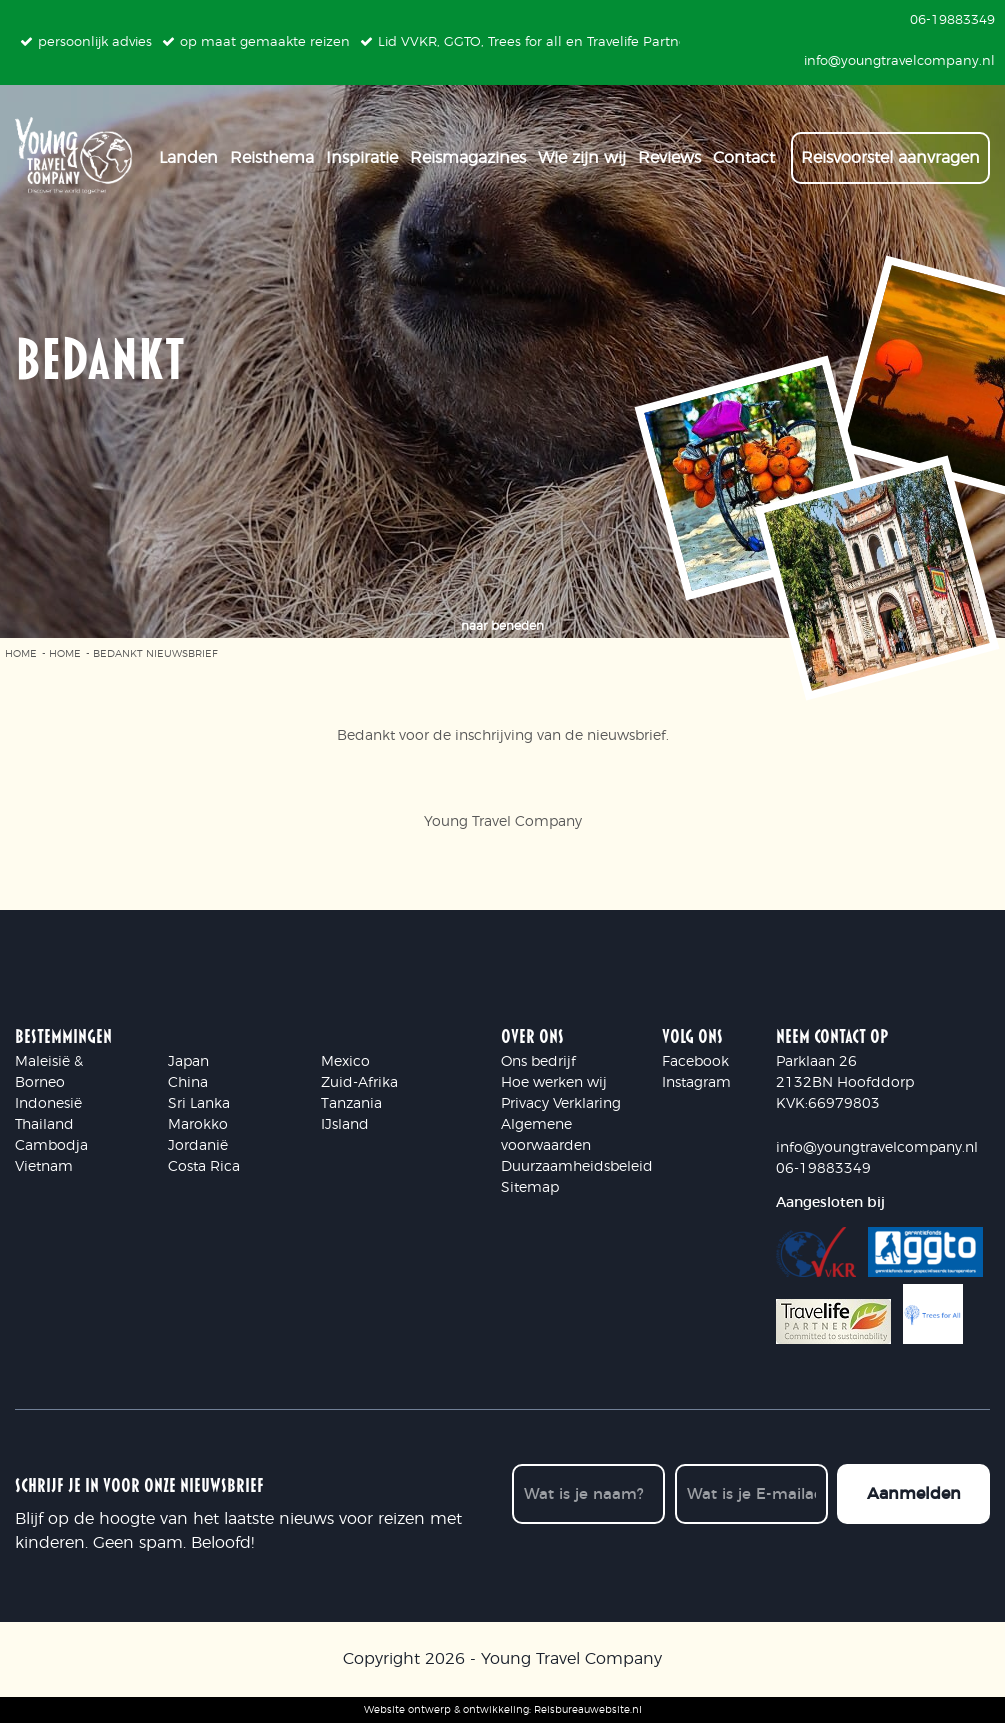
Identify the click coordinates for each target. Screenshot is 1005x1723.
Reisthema (272, 151)
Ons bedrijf (538, 1062)
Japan (188, 1062)
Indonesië (48, 1104)
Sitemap (530, 1188)
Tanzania (351, 1104)
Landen (188, 151)
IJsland (345, 1125)
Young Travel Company (571, 1659)
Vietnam (44, 1167)
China (188, 1083)
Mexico (345, 1062)
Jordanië (198, 1146)
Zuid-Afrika (359, 1083)
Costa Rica (204, 1167)
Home (21, 654)
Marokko (198, 1125)
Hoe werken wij (554, 1083)
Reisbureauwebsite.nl (588, 1709)
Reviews (669, 151)
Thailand (44, 1125)
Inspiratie (362, 151)
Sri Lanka (199, 1104)
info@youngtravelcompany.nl (877, 1148)
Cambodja (51, 1146)
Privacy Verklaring (561, 1104)
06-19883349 (823, 1169)
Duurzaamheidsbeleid (577, 1167)
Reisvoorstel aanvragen (890, 151)
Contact (744, 151)
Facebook (695, 1062)
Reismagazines (468, 151)
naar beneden (502, 626)
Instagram (696, 1083)
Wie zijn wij (582, 151)
